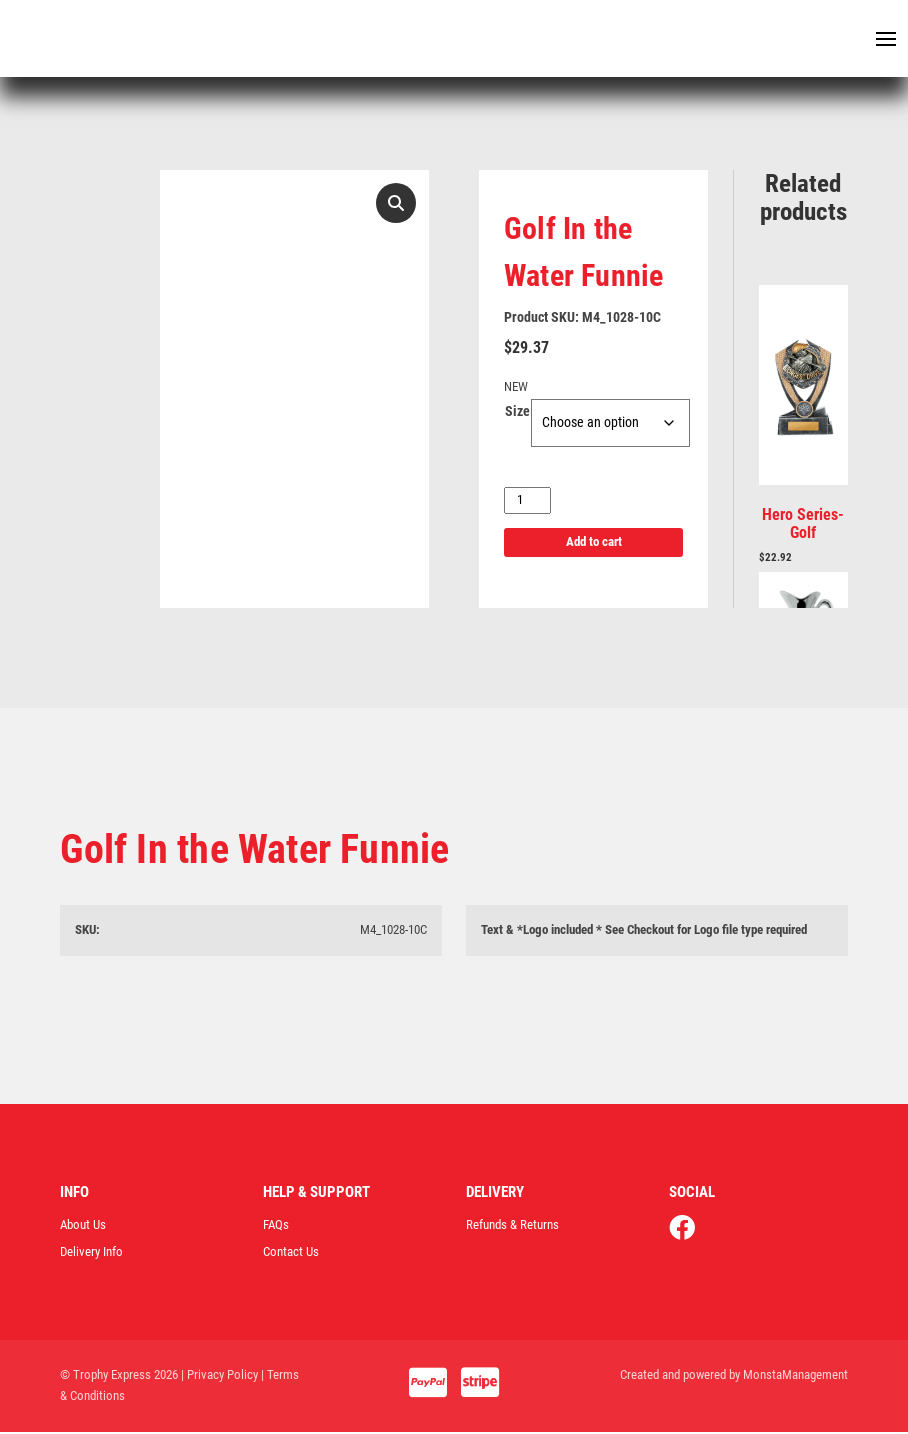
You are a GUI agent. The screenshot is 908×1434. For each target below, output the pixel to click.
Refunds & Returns (512, 1226)
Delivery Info (91, 1254)
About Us (83, 1226)
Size (517, 413)
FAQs (276, 1226)
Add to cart (594, 544)
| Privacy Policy (219, 1377)
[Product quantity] (527, 502)
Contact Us (291, 1254)
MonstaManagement (795, 1377)
